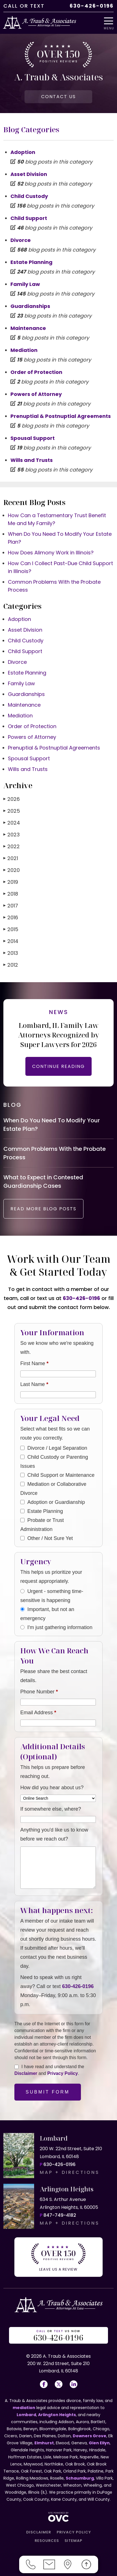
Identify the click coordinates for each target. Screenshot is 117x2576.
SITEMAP (73, 2540)
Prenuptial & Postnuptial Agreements (60, 416)
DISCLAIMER (38, 2532)
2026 (11, 799)
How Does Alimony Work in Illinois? (51, 552)
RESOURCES (47, 2540)
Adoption (22, 152)
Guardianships (30, 306)
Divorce (20, 240)
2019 (10, 882)
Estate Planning (31, 262)
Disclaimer (25, 2073)
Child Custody (29, 196)
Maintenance (28, 328)
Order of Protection (36, 372)
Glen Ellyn (99, 2443)
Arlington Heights (57, 2415)
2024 (11, 822)
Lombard (26, 2415)
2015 (10, 929)
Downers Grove (89, 2436)
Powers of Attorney (36, 394)
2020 (11, 870)
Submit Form (48, 2092)
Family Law (25, 284)
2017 (10, 905)
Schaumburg (80, 2478)
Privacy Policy (62, 2073)
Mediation (23, 350)
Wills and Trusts (31, 460)
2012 (10, 964)
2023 (11, 834)
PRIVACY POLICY (74, 2532)
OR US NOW (59, 2336)
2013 (10, 953)
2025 (11, 810)
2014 (10, 941)
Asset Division (28, 174)
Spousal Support (32, 438)
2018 (10, 893)
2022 (11, 846)
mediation (24, 2407)
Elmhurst (44, 2443)
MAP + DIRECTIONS (70, 2172)
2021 (10, 858)
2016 (10, 917)
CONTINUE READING (58, 1066)
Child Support (28, 218)
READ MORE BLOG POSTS (43, 1209)
